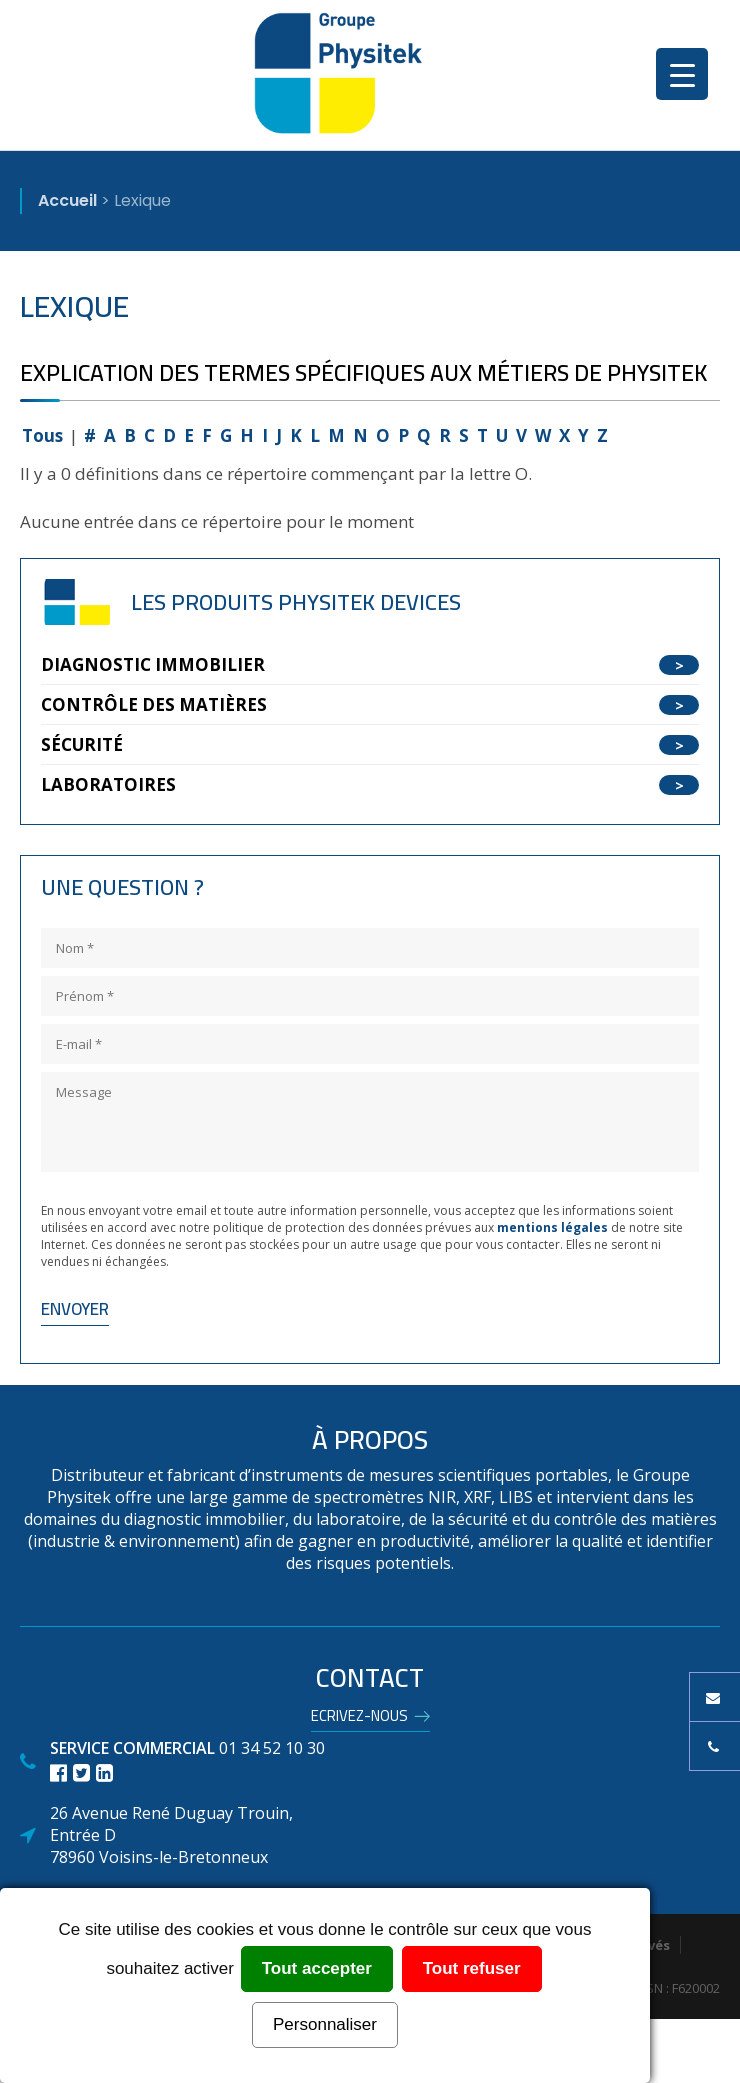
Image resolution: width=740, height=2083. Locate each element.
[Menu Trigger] (682, 74)
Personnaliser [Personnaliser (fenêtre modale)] (325, 2024)
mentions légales (552, 1227)
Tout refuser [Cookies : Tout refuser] (472, 1968)
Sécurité (82, 744)
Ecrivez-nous (359, 1719)
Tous (42, 435)
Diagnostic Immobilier (153, 664)
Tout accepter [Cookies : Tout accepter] (317, 1968)
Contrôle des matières (154, 704)
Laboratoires (108, 784)
